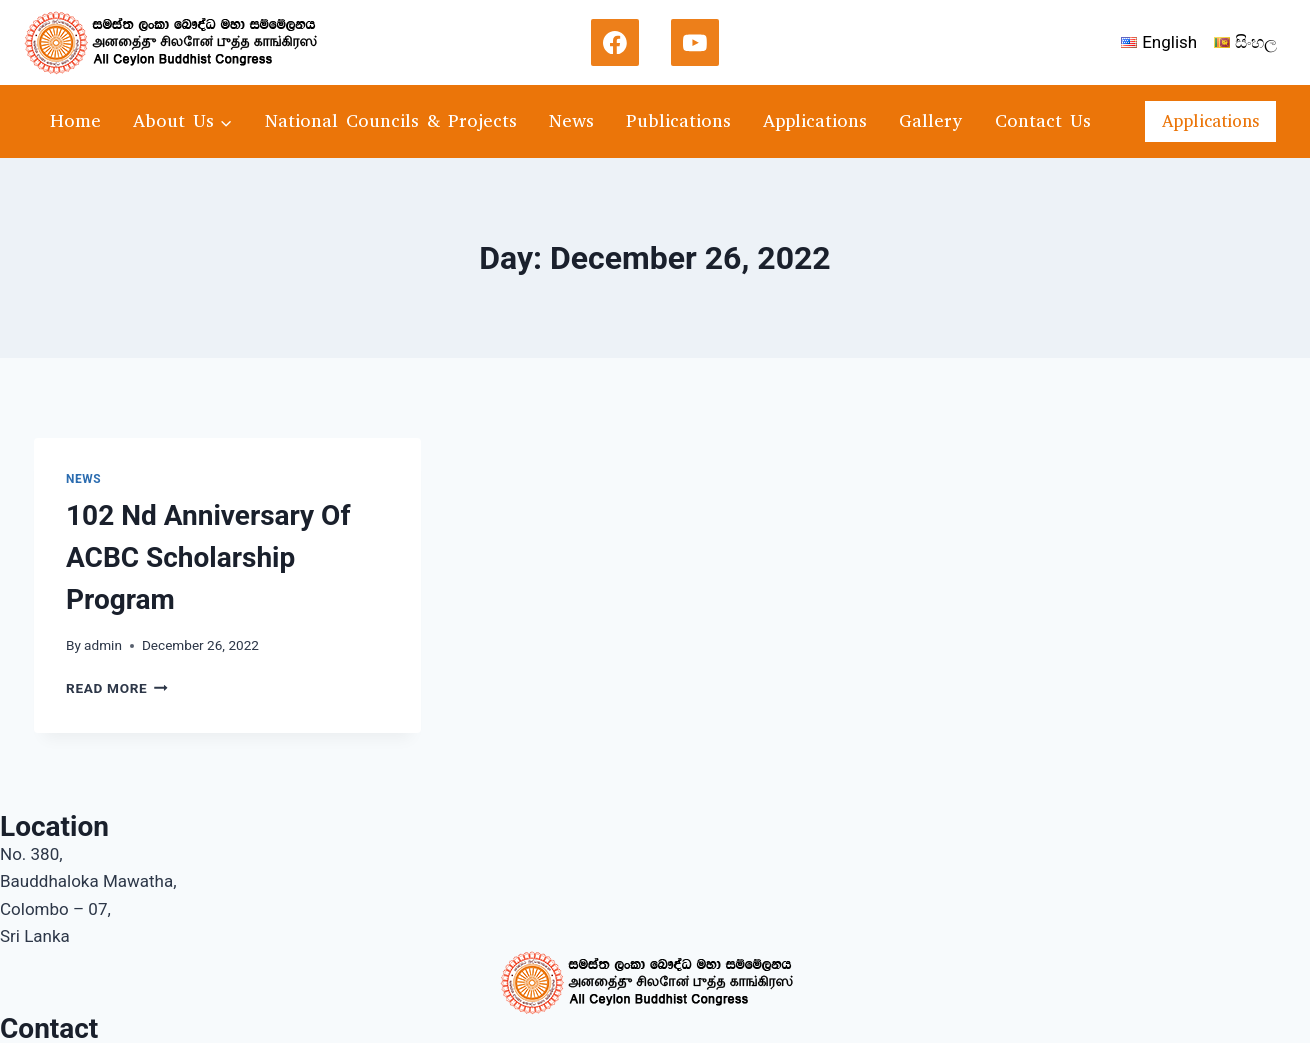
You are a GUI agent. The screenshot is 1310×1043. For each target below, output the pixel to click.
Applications (815, 121)
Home (75, 121)
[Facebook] (615, 43)
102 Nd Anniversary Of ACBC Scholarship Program (208, 557)
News (571, 121)
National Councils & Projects (391, 121)
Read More (117, 688)
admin (103, 645)
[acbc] (179, 42)
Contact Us (1043, 121)
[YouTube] (695, 43)
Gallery (930, 121)
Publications (678, 121)
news (83, 479)
